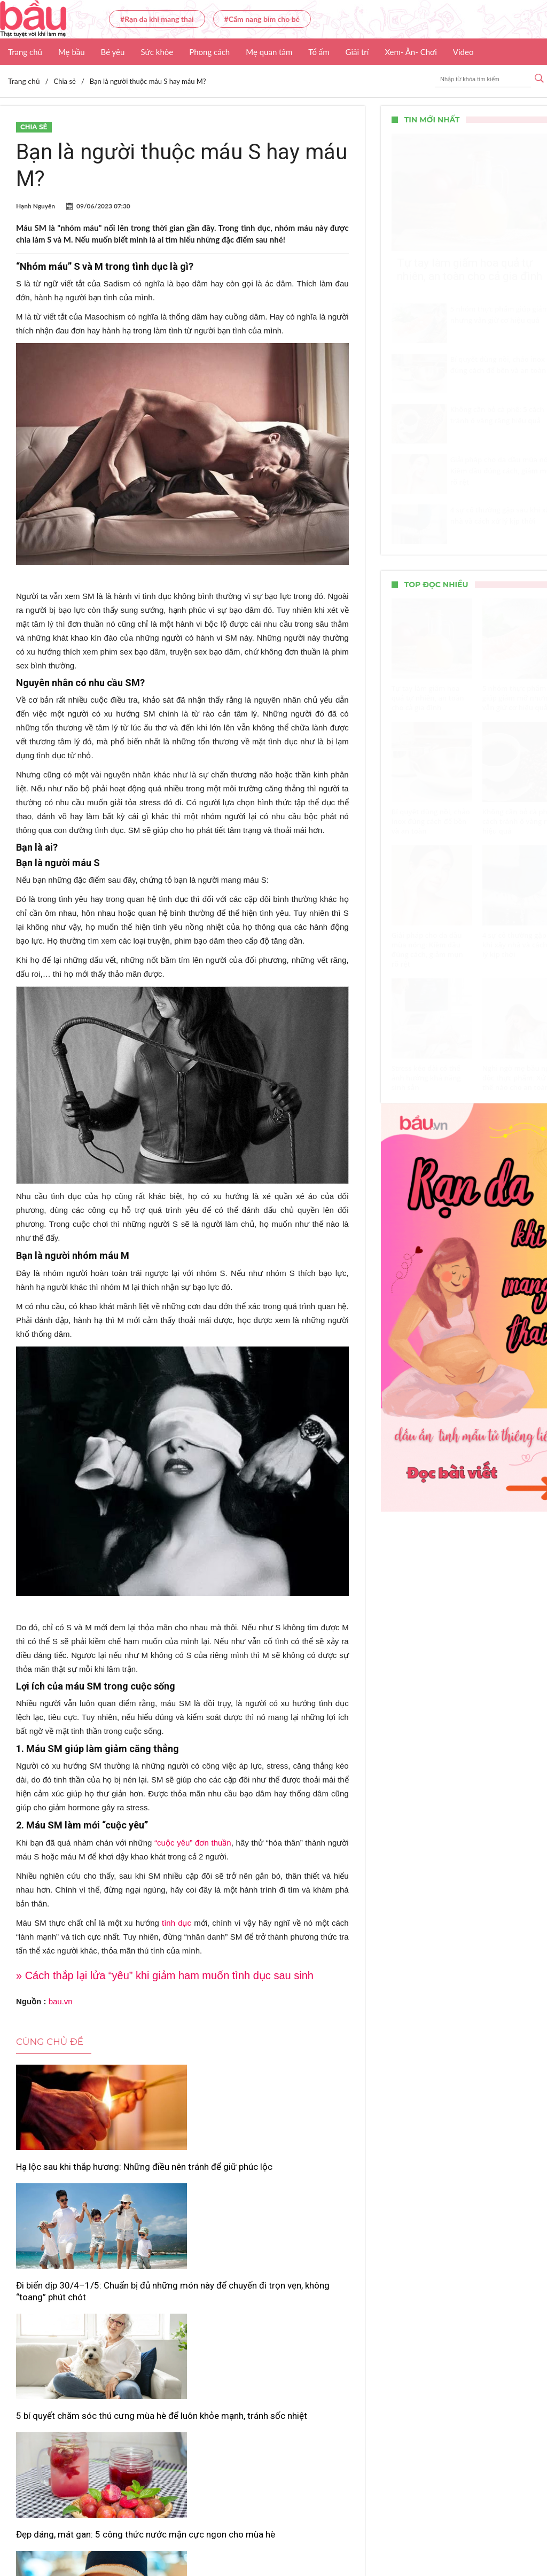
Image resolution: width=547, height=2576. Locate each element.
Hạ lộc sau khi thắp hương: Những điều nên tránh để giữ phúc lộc (62, 2178)
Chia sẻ (34, 127)
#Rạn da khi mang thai (157, 19)
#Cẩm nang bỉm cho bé (262, 19)
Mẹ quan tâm (269, 52)
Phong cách (209, 52)
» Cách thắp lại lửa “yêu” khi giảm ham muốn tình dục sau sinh (165, 1975)
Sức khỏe (156, 52)
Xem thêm (182, 2392)
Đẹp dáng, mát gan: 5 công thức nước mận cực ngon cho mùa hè (67, 2343)
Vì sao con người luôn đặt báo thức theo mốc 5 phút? (296, 2343)
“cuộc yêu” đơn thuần (192, 1842)
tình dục (176, 1922)
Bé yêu (113, 52)
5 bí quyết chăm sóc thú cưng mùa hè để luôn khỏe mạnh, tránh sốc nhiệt (292, 2184)
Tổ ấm (318, 52)
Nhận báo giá (410, 2536)
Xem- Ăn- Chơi (410, 52)
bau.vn (61, 2001)
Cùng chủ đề (49, 2041)
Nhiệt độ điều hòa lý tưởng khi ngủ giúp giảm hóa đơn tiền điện (178, 2343)
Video (463, 52)
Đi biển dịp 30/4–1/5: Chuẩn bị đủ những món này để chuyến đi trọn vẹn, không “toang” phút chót (181, 2184)
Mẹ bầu (71, 52)
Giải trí (357, 52)
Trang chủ (25, 52)
